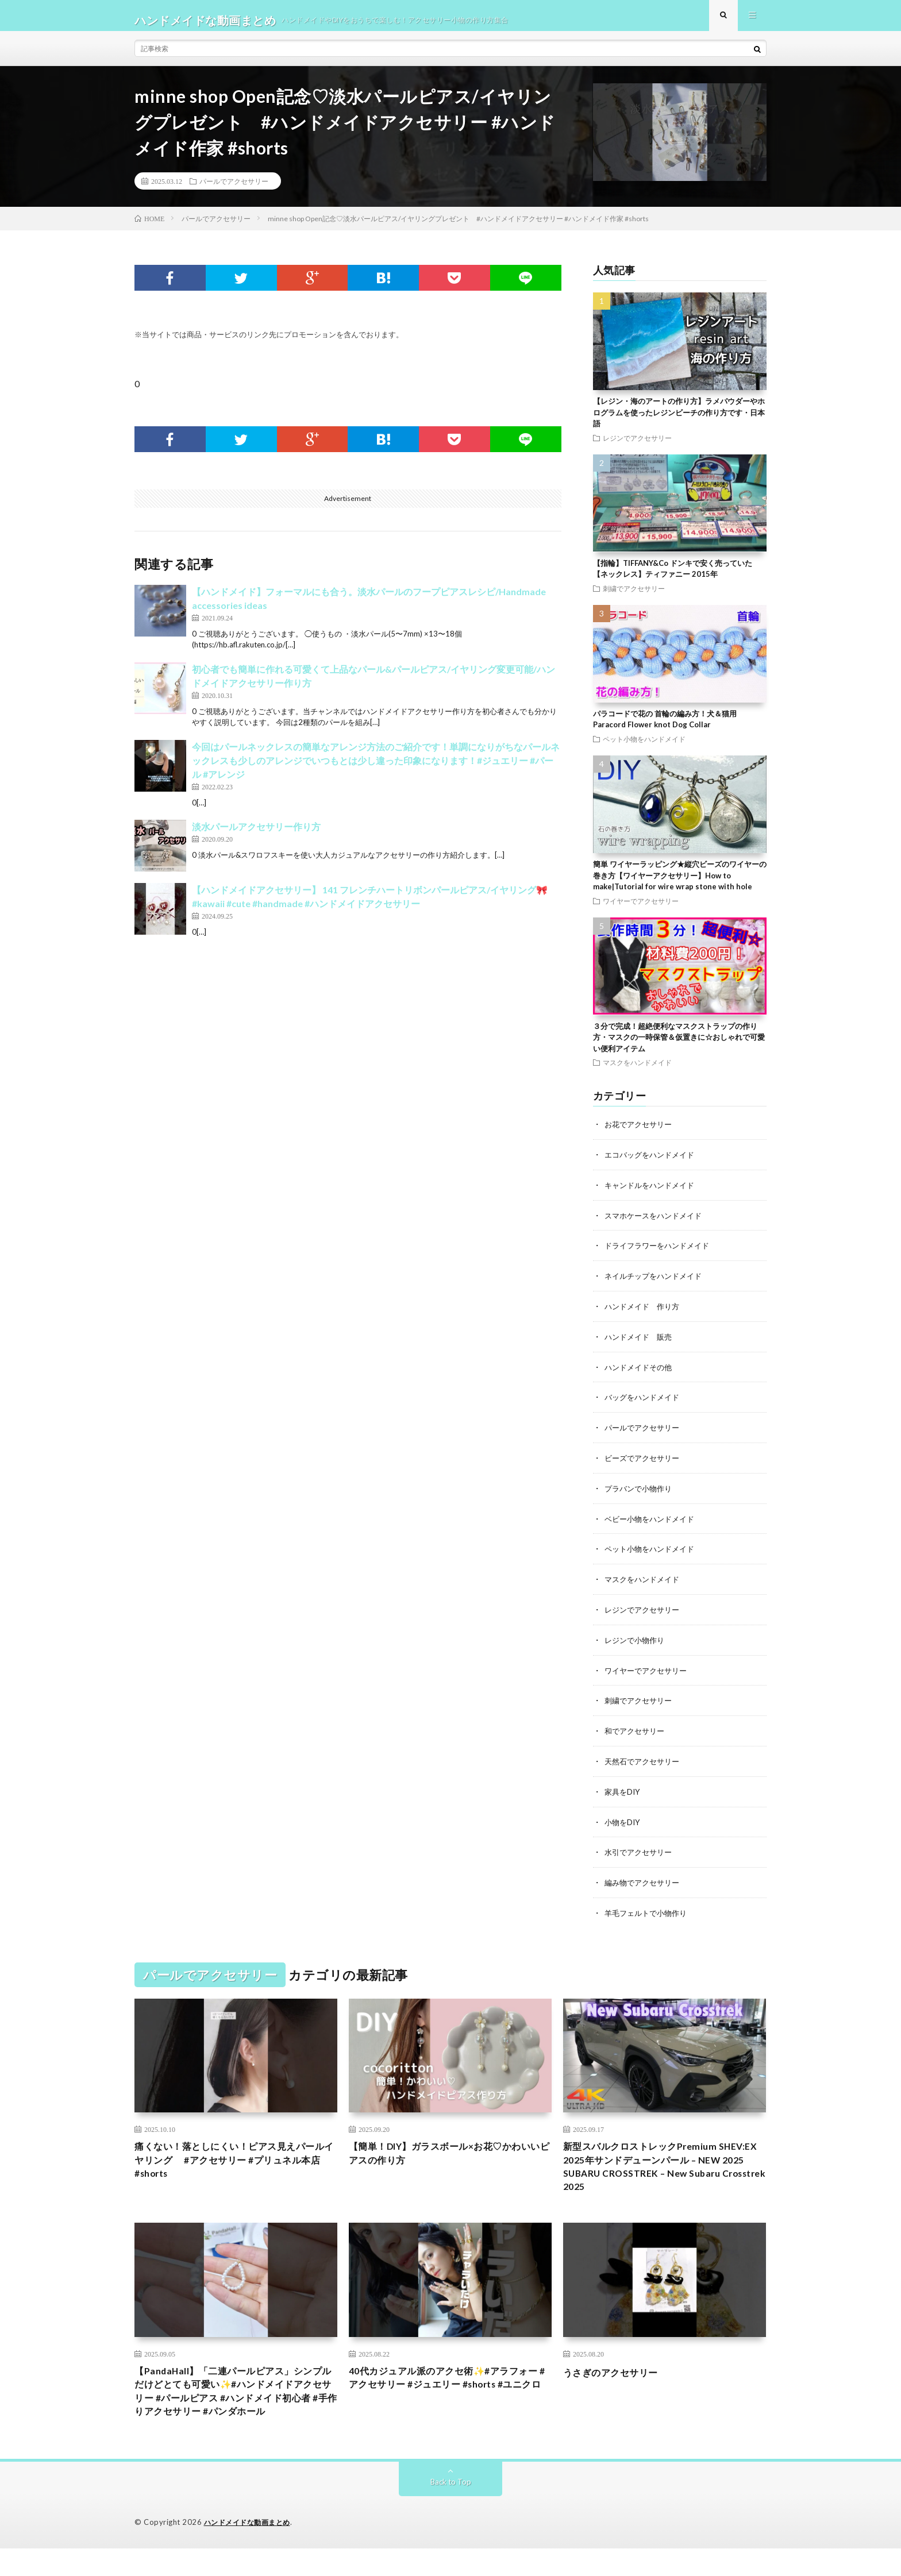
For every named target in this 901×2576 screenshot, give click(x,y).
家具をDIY (623, 1790)
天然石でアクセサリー (644, 1760)
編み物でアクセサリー (644, 1880)
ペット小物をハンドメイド (644, 748)
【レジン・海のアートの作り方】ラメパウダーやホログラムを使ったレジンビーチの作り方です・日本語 (679, 421)
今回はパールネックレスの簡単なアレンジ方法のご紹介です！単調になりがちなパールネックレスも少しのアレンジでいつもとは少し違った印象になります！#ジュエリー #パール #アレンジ (376, 769)
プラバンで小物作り (640, 1492)
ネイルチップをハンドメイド (656, 1282)
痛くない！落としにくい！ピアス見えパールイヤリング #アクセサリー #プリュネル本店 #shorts (235, 2160)
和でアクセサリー (636, 1731)
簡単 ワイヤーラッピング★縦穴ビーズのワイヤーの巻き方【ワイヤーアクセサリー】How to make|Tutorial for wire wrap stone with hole (680, 884)
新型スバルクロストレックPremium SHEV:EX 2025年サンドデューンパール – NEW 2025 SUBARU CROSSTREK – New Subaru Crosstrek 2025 (660, 2167)
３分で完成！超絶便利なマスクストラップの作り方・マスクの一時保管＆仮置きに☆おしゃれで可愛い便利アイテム (679, 1046)
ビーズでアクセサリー (644, 1462)
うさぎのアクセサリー (616, 2376)
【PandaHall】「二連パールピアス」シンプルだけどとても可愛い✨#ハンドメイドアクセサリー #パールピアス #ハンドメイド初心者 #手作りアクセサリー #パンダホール (234, 2407)
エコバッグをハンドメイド (652, 1163)
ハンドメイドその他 (640, 1372)
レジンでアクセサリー (637, 447)
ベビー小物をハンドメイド (652, 1521)
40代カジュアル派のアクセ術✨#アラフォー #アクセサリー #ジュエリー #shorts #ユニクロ (449, 2392)
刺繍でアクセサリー (634, 597)
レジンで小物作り (636, 1641)
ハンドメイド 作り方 (644, 1312)
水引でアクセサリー (640, 1850)
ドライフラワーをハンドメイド (660, 1253)
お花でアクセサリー (640, 1133)
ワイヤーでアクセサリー (641, 910)
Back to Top (450, 2510)
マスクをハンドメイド (637, 1071)
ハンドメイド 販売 (640, 1342)
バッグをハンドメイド (644, 1402)
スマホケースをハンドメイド (656, 1223)
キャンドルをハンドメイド (652, 1193)
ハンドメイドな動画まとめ (250, 2550)
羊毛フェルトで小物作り (648, 1910)
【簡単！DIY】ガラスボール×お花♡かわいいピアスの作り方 (446, 2152)
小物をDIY (623, 1820)
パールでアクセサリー (233, 190)
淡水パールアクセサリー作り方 (256, 835)
